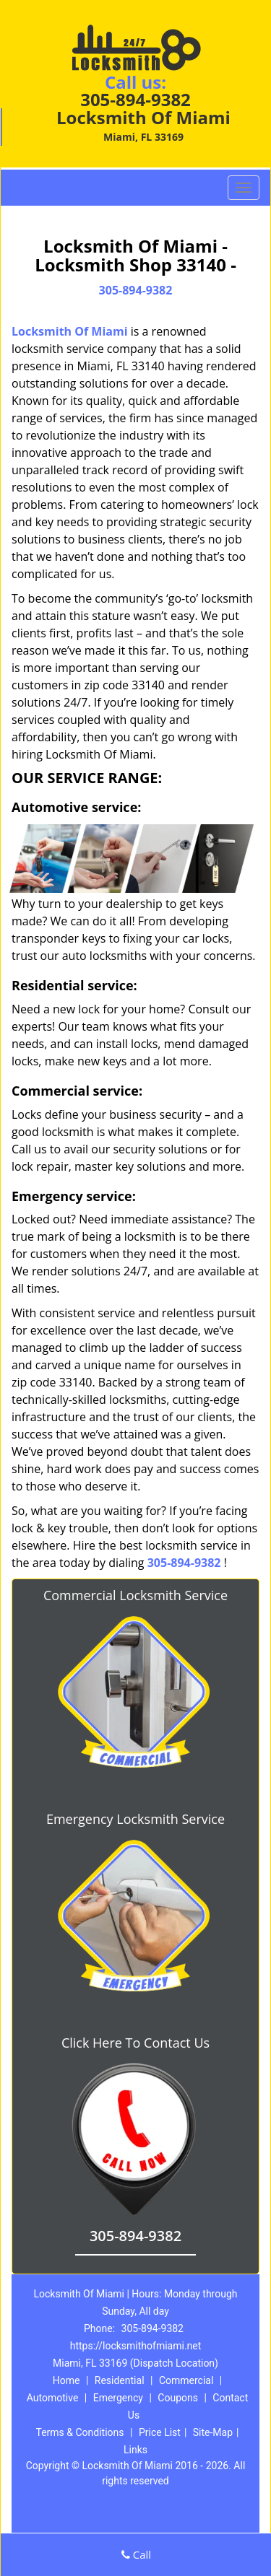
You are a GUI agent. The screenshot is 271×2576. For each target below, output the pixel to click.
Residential (120, 2380)
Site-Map (213, 2432)
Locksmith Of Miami (70, 331)
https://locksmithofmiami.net (136, 2346)
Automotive (53, 2397)
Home (66, 2380)
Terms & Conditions (79, 2432)
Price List (160, 2432)
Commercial (186, 2380)
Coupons (178, 2397)
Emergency (118, 2397)
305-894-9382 (135, 99)
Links (135, 2449)
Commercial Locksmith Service (135, 1595)
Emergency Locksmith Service (135, 1819)
